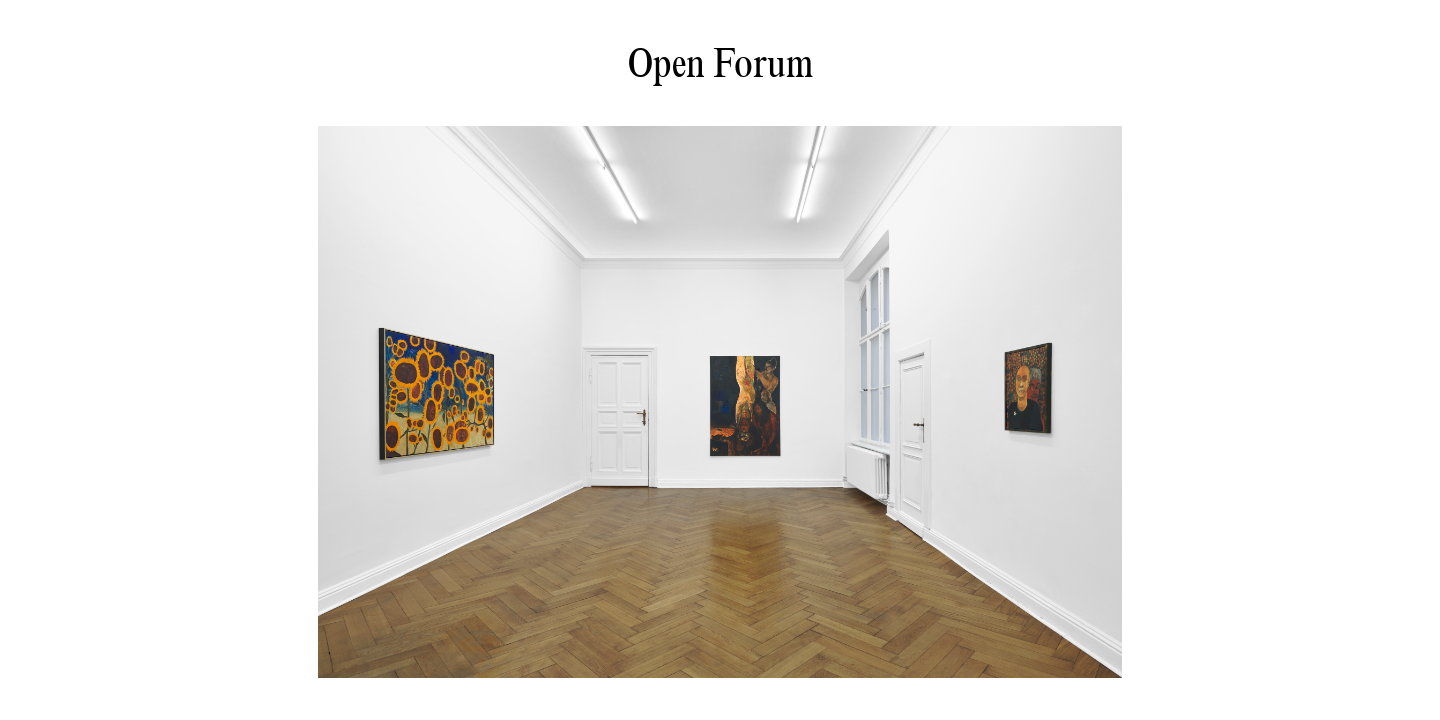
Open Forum (720, 63)
